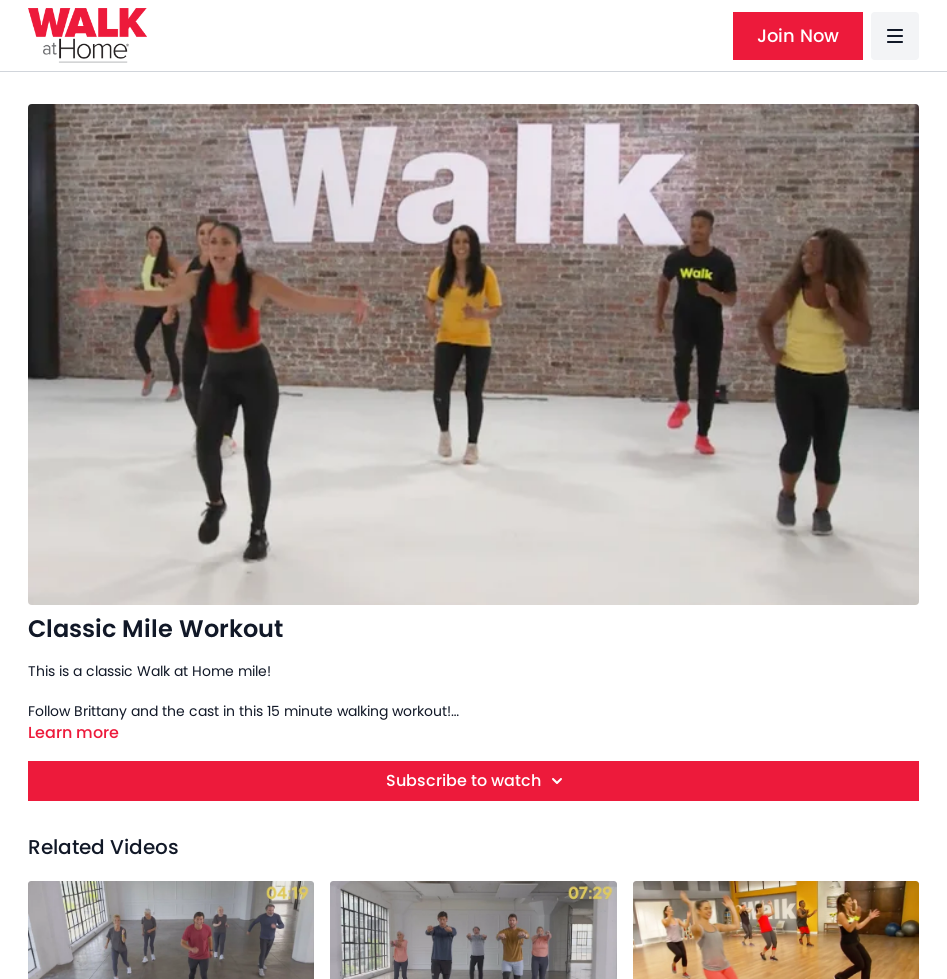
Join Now (798, 35)
